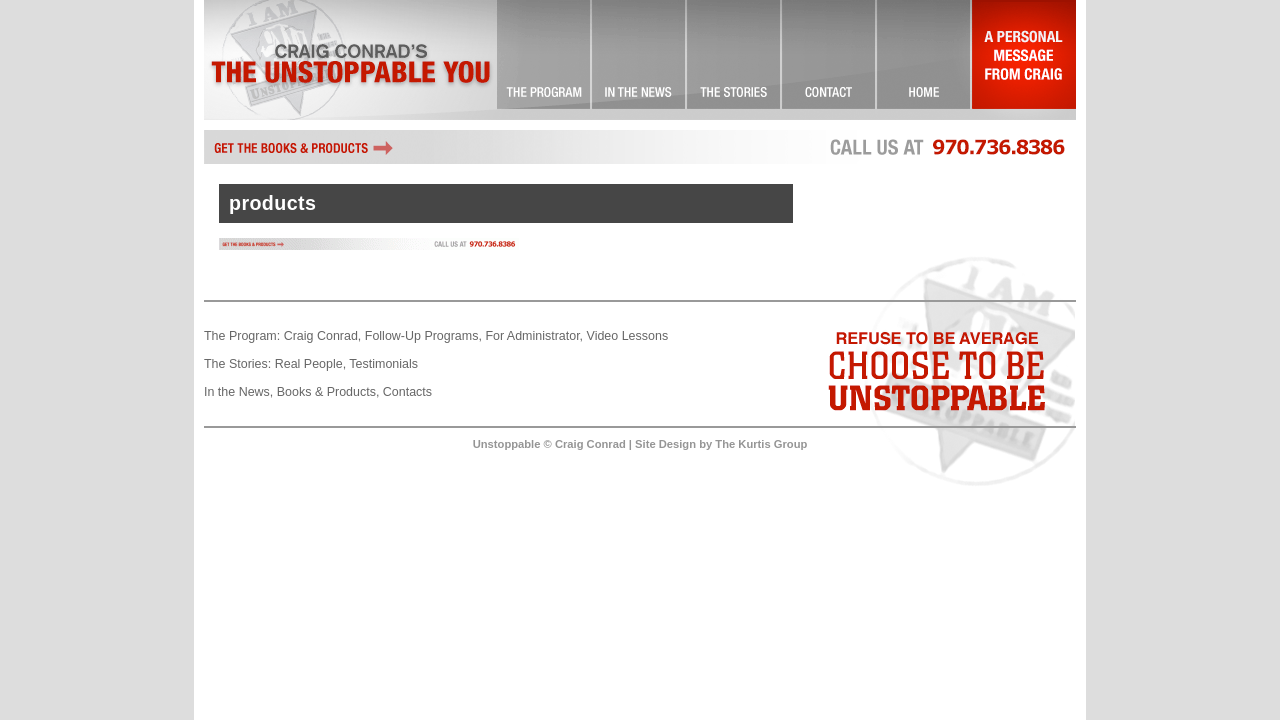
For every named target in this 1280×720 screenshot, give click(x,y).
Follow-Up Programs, (423, 336)
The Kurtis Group (761, 444)
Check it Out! (639, 60)
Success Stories (734, 60)
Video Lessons (628, 336)
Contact (829, 60)
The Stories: (237, 364)
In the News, (238, 392)
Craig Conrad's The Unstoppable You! (350, 60)
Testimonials (383, 364)
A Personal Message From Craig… (1024, 60)
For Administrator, (534, 336)
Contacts (407, 392)
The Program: (242, 336)
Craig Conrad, (323, 336)
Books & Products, (328, 392)
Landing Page (924, 60)
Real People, (310, 364)
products (272, 203)
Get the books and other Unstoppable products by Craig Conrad (304, 147)
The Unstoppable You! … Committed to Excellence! (544, 60)
